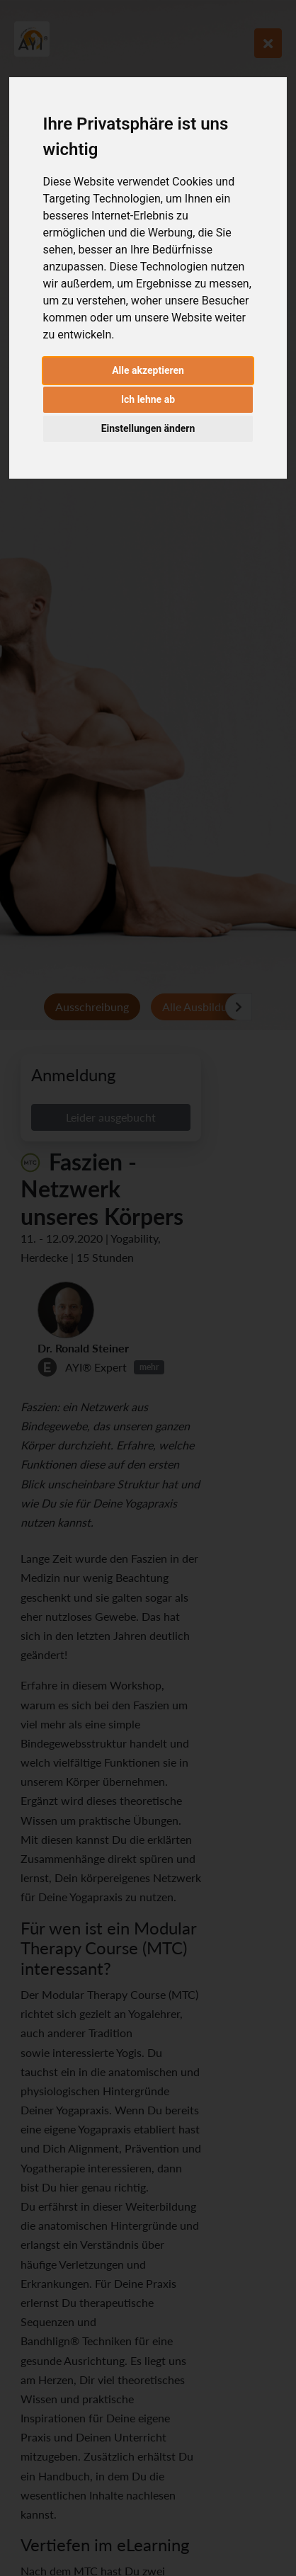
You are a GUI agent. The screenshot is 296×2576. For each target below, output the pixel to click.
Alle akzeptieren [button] (148, 370)
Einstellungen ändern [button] (148, 428)
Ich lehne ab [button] (148, 399)
